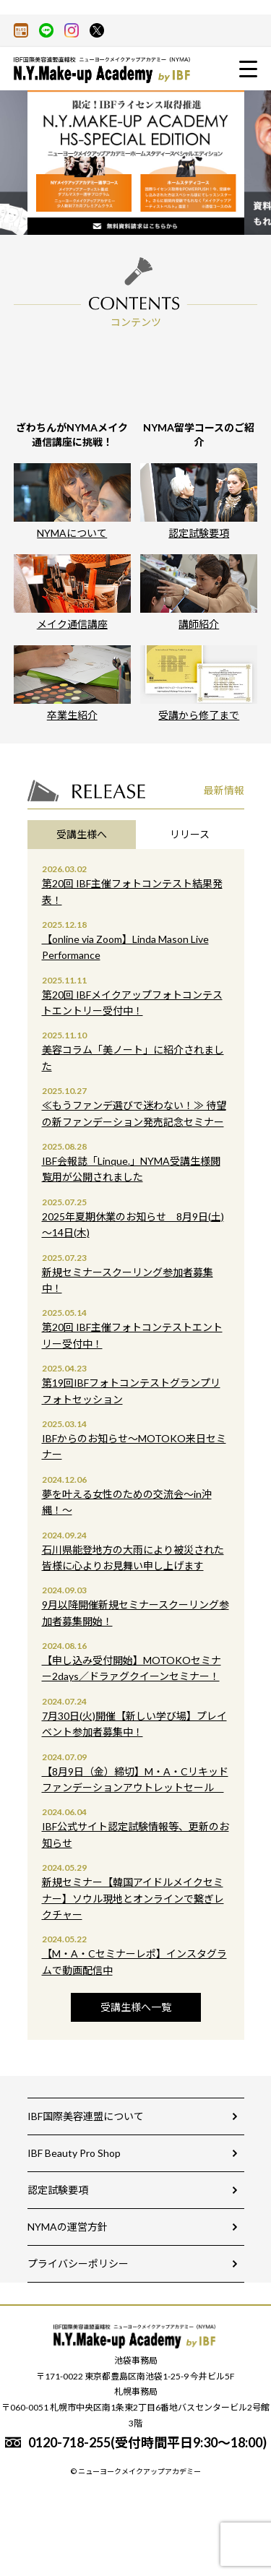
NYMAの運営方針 (67, 2226)
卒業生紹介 (72, 683)
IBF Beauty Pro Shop (74, 2153)
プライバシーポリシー (78, 2263)
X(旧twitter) (97, 30)
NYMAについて (72, 501)
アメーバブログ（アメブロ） (21, 30)
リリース (190, 834)
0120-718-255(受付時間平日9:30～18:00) (147, 2442)
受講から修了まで (198, 683)
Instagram (71, 30)
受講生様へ (81, 834)
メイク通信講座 (72, 592)
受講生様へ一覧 (135, 2007)
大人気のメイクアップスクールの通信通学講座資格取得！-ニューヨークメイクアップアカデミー (104, 70)
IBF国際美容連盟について (85, 2116)
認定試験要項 (198, 501)
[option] (135, 162)
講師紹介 (198, 592)
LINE (46, 30)
